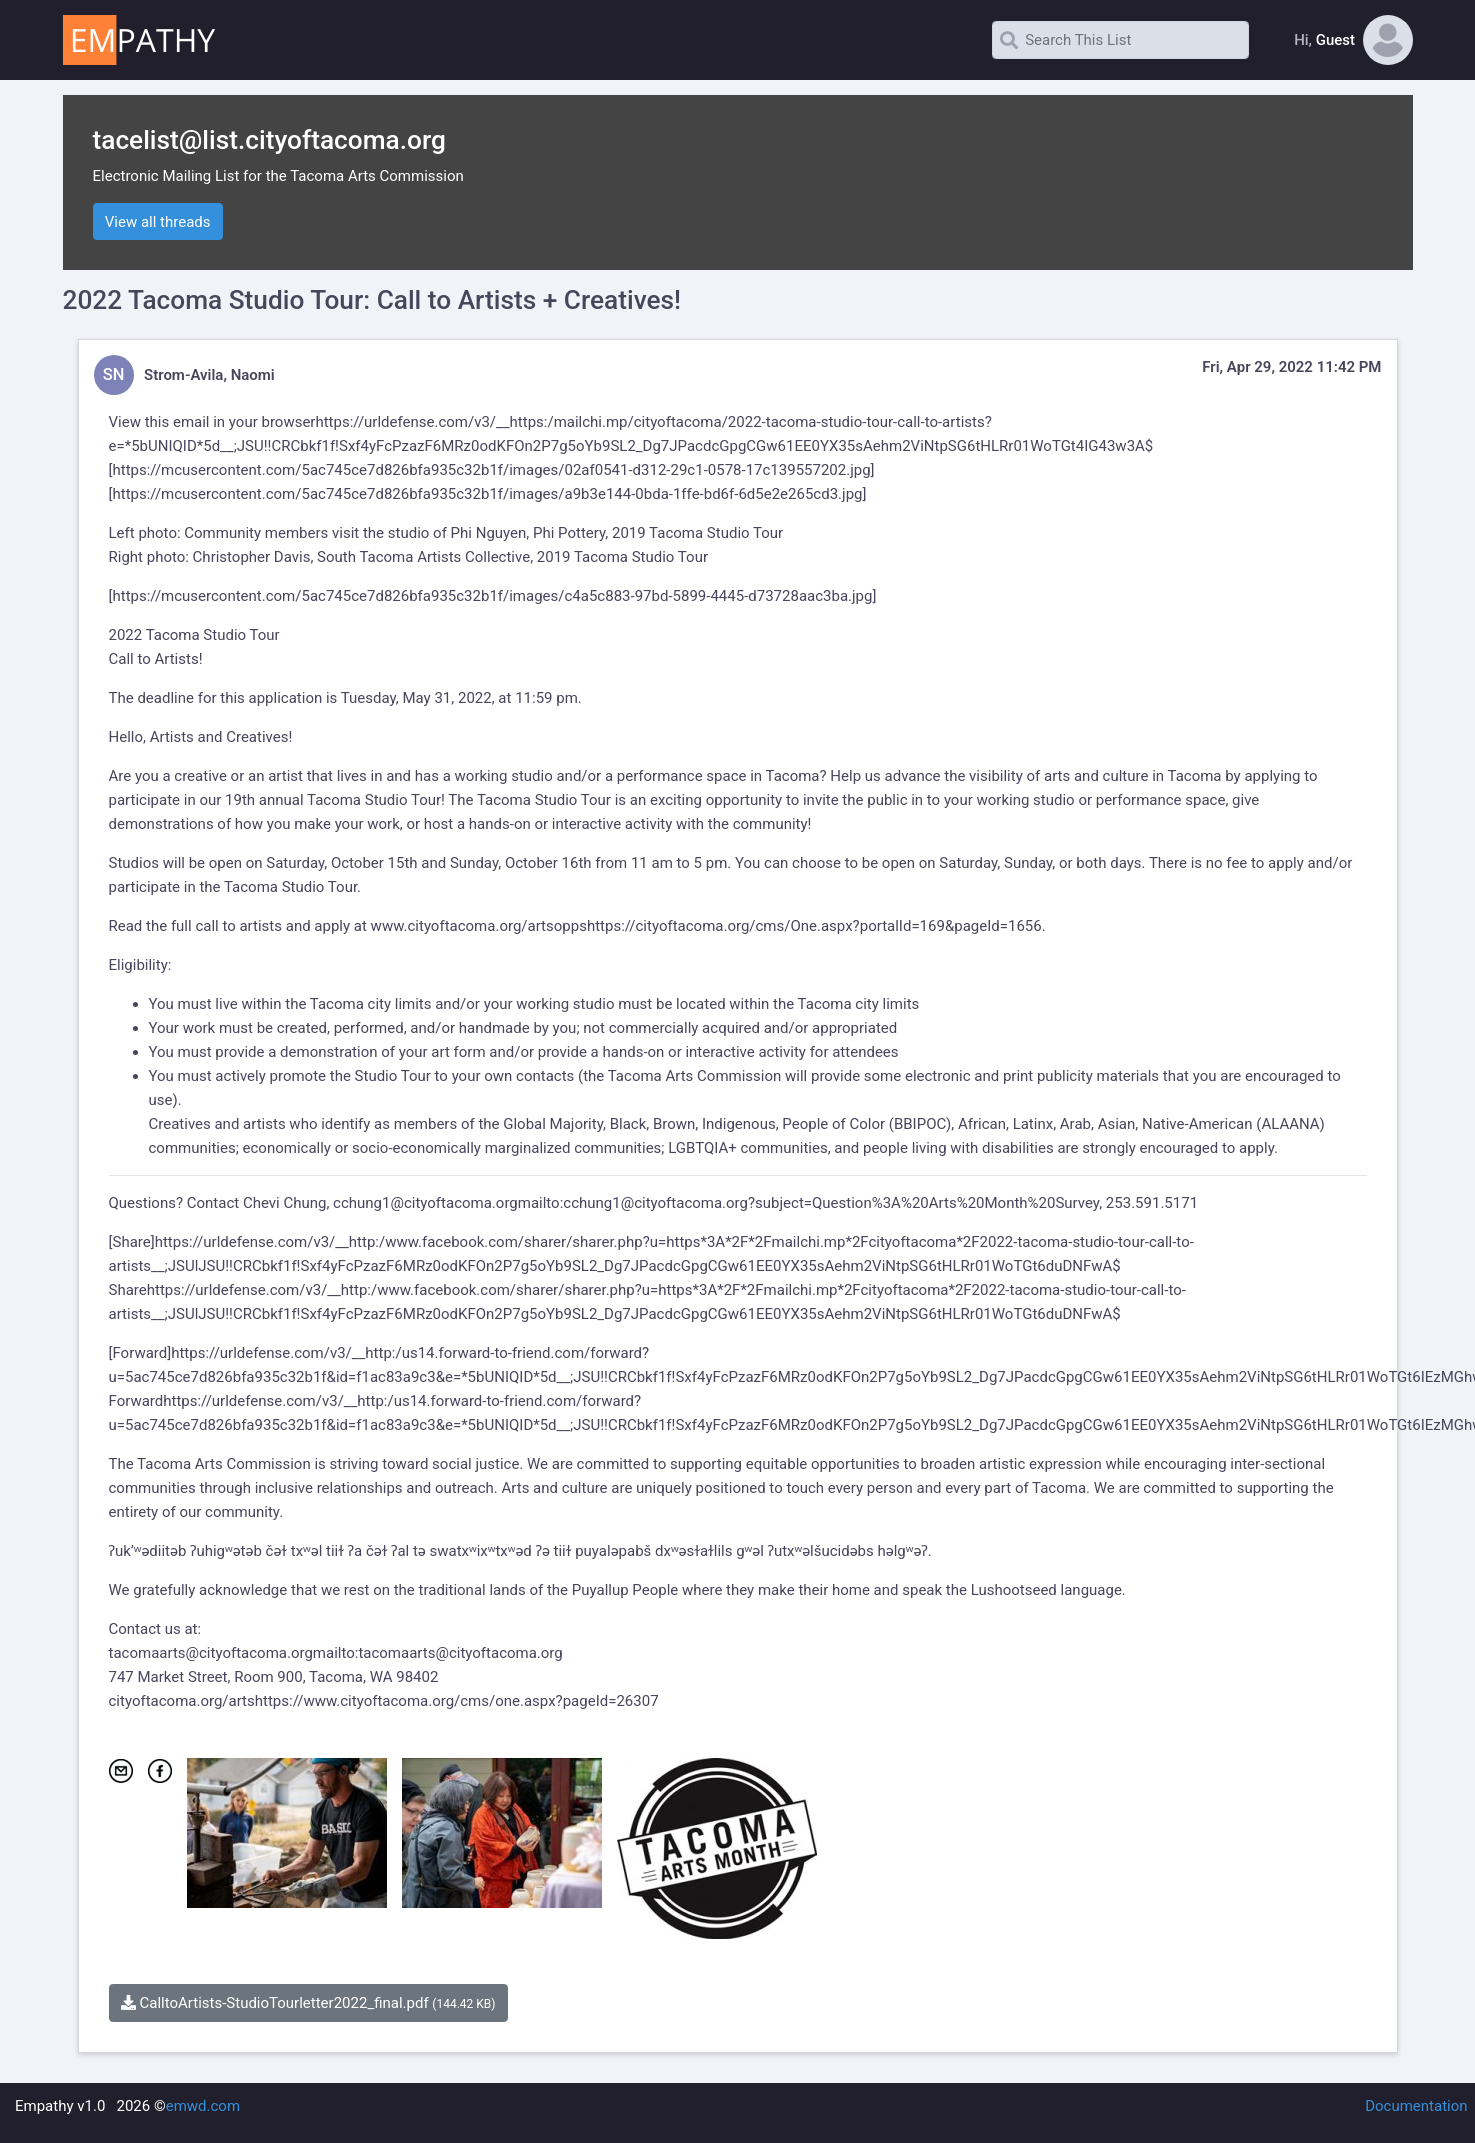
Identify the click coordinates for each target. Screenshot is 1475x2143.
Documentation (1416, 2106)
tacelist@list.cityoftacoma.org (269, 140)
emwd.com (203, 2106)
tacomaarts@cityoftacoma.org (211, 1653)
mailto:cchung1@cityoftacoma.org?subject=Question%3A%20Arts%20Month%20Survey (808, 1203)
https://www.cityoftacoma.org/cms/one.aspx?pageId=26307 (457, 1701)
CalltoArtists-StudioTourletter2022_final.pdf (308, 2003)
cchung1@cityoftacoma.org (425, 1203)
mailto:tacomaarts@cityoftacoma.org (438, 1653)
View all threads (158, 222)
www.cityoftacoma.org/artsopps (479, 926)
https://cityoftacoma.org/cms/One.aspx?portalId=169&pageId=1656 (814, 926)
